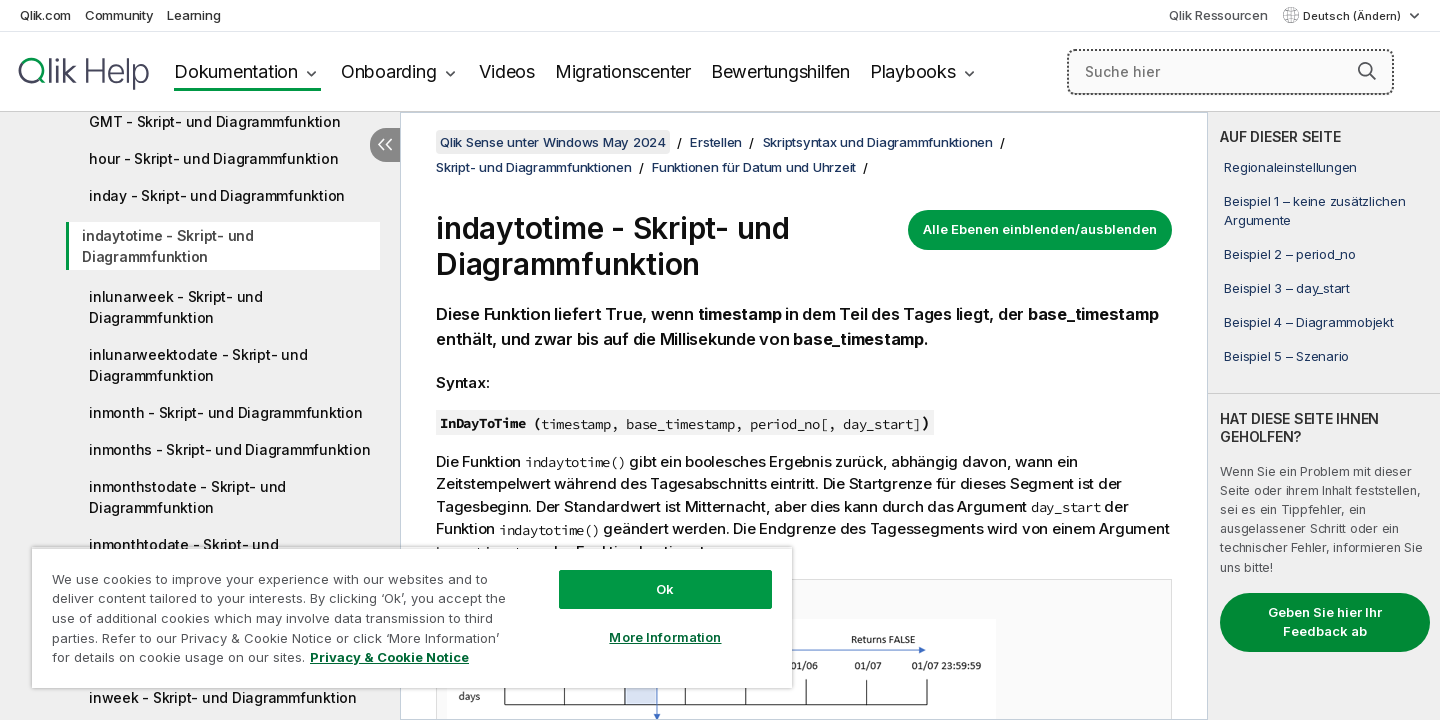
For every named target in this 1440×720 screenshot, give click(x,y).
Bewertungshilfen (780, 71)
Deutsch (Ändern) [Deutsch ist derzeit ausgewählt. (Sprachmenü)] (1353, 16)
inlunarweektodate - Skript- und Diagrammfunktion (198, 365)
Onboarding (389, 71)
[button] (1367, 71)
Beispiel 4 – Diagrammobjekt (1308, 322)
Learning (193, 15)
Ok (665, 589)
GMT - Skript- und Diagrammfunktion (215, 121)
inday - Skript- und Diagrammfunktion (217, 195)
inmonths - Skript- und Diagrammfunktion (229, 449)
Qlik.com (45, 15)
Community (119, 15)
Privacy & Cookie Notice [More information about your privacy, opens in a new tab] (389, 657)
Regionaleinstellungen (1290, 167)
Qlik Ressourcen (1218, 15)
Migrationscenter (623, 71)
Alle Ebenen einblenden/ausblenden (1040, 229)
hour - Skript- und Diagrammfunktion (213, 158)
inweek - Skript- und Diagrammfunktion (223, 697)
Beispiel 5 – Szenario (1286, 356)
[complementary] (1324, 416)
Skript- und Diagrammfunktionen (534, 167)
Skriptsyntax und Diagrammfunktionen (878, 142)
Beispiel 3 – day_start (1287, 288)
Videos (507, 71)
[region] (412, 617)
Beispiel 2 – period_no (1290, 254)
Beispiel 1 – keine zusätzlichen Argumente (1314, 210)
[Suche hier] (1230, 72)
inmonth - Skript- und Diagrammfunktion (226, 412)
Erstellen (716, 142)
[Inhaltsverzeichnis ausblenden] (385, 145)
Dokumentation (236, 71)
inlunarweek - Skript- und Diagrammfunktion (176, 307)
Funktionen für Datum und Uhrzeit (754, 167)
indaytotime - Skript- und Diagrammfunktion (168, 246)
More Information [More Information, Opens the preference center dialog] (665, 637)
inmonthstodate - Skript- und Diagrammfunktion (187, 497)
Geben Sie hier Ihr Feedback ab (1325, 622)
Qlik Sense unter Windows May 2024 (553, 142)
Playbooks (913, 71)
